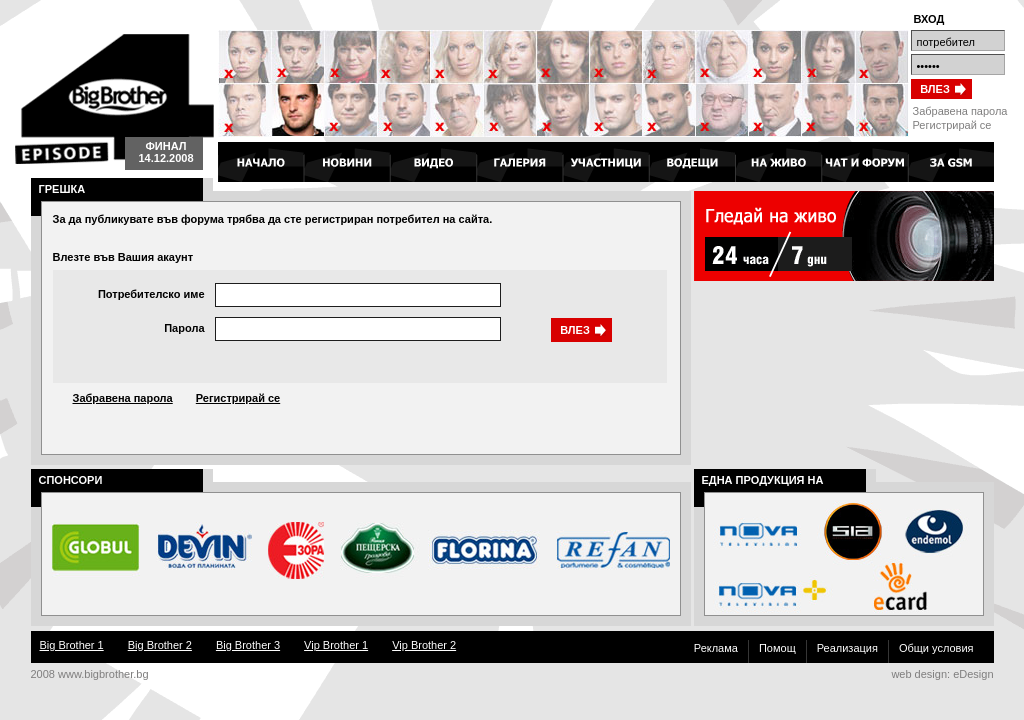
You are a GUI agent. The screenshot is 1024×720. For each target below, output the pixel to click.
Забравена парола (960, 111)
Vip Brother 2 (424, 645)
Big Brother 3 (248, 645)
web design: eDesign (942, 674)
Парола (184, 328)
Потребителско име (151, 294)
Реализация (847, 648)
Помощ (777, 648)
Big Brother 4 (114, 99)
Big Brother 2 (160, 645)
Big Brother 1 (72, 645)
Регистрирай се (952, 125)
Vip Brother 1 (336, 645)
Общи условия (936, 648)
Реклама (716, 648)
